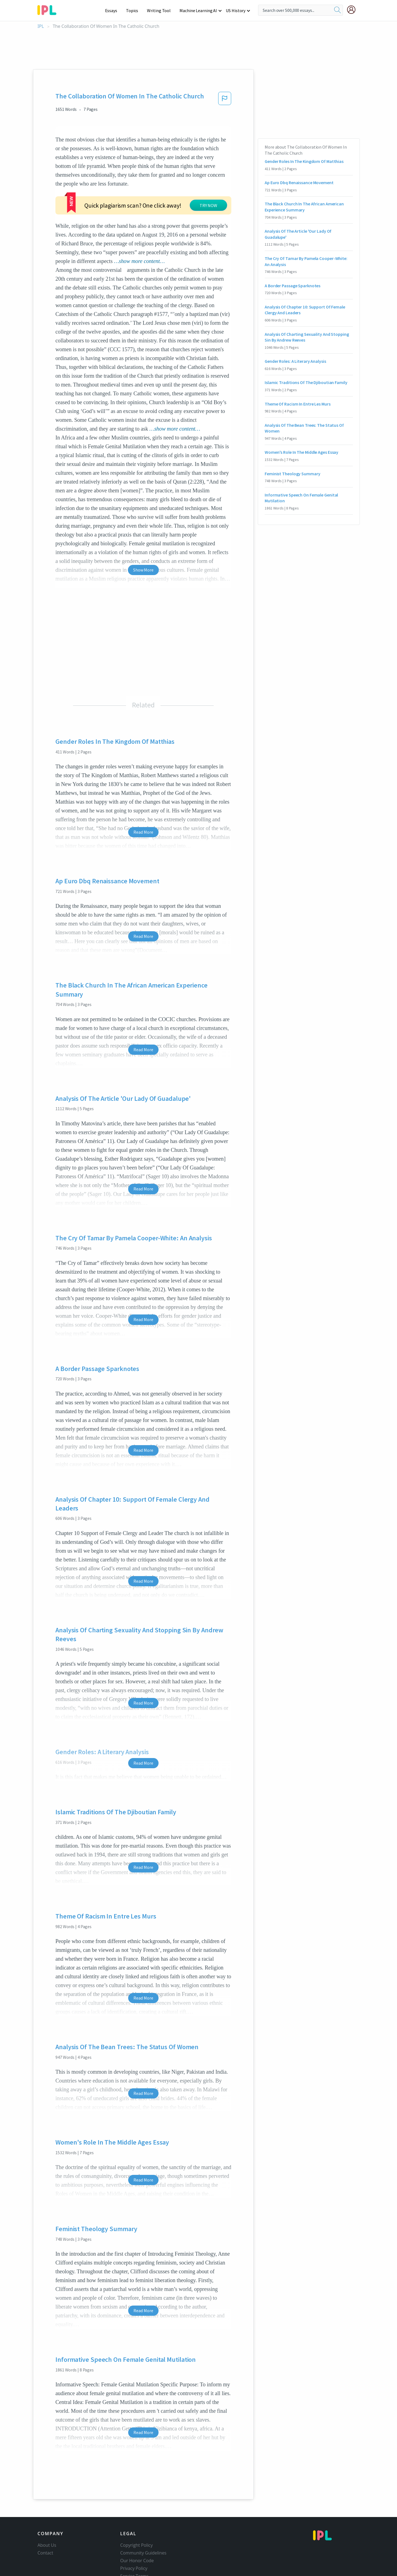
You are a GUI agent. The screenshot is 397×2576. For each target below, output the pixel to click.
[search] (337, 10)
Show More (143, 536)
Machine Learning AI (199, 10)
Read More (143, 798)
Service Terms (134, 2543)
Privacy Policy (133, 2535)
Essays (114, 10)
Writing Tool (160, 10)
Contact (45, 2519)
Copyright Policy (136, 2512)
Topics (135, 10)
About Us (46, 2512)
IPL (40, 26)
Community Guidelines (143, 2519)
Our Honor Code (137, 2527)
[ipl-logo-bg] (49, 9)
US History (235, 10)
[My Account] (353, 9)
